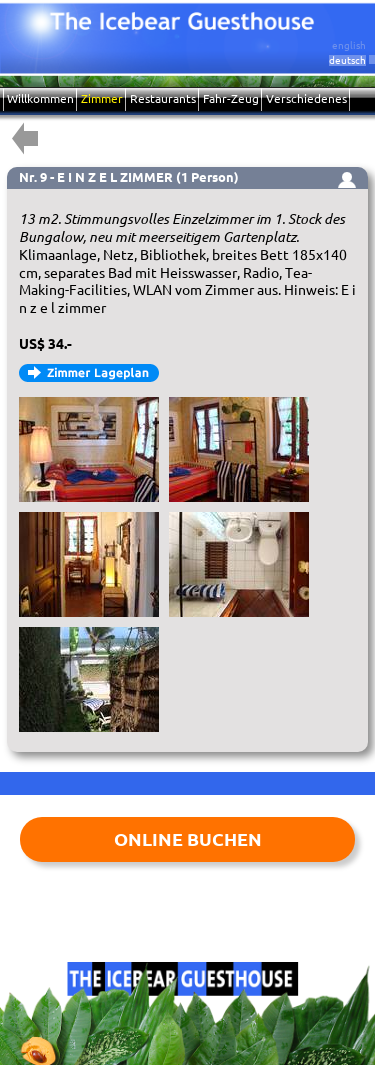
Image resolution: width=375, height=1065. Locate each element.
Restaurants (163, 98)
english (349, 45)
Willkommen (40, 98)
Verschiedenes (306, 98)
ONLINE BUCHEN (188, 839)
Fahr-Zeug (231, 98)
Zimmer (102, 98)
